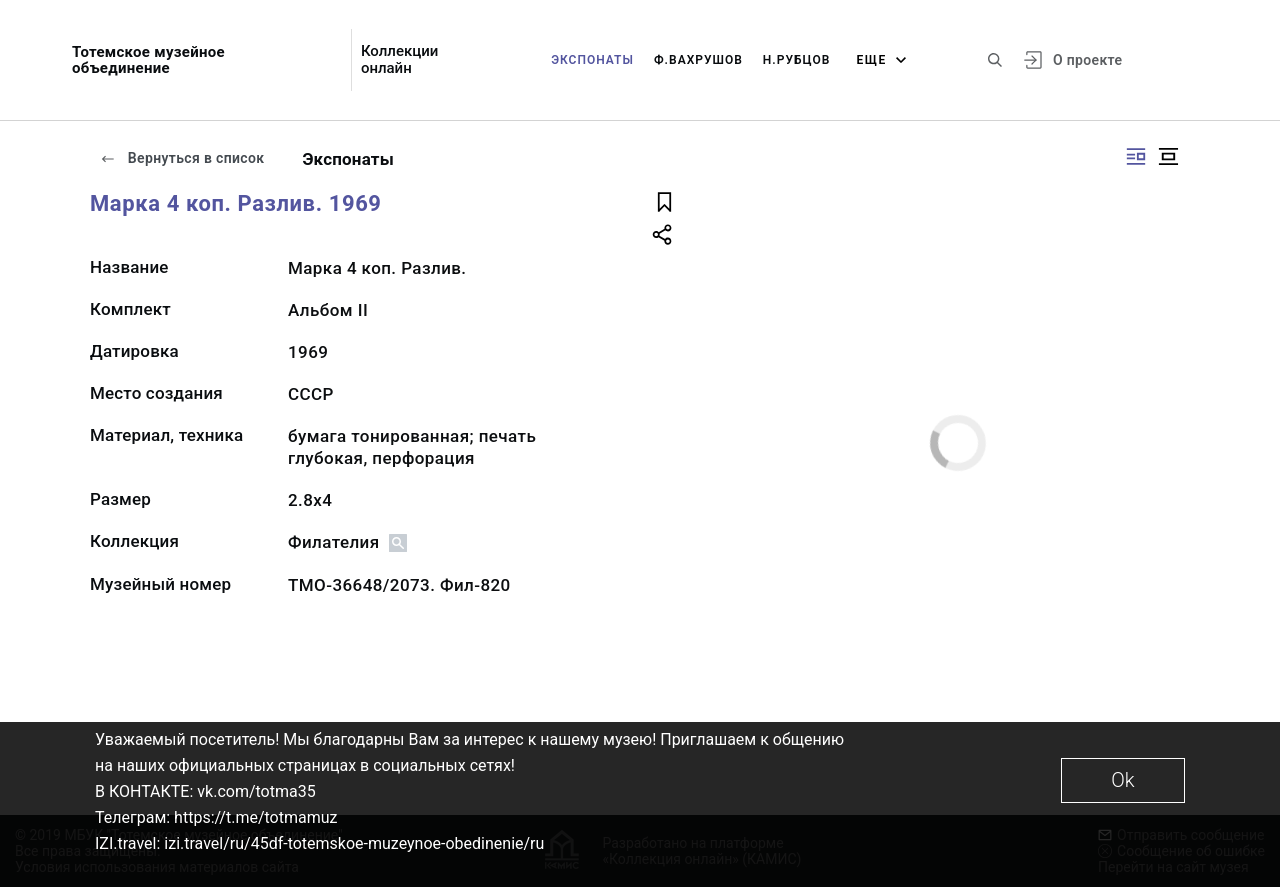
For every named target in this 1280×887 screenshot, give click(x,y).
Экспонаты (592, 60)
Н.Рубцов (797, 60)
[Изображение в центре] (1168, 156)
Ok (1122, 780)
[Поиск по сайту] (995, 60)
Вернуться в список (182, 158)
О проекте (1087, 60)
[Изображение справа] (1136, 156)
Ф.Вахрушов (698, 60)
